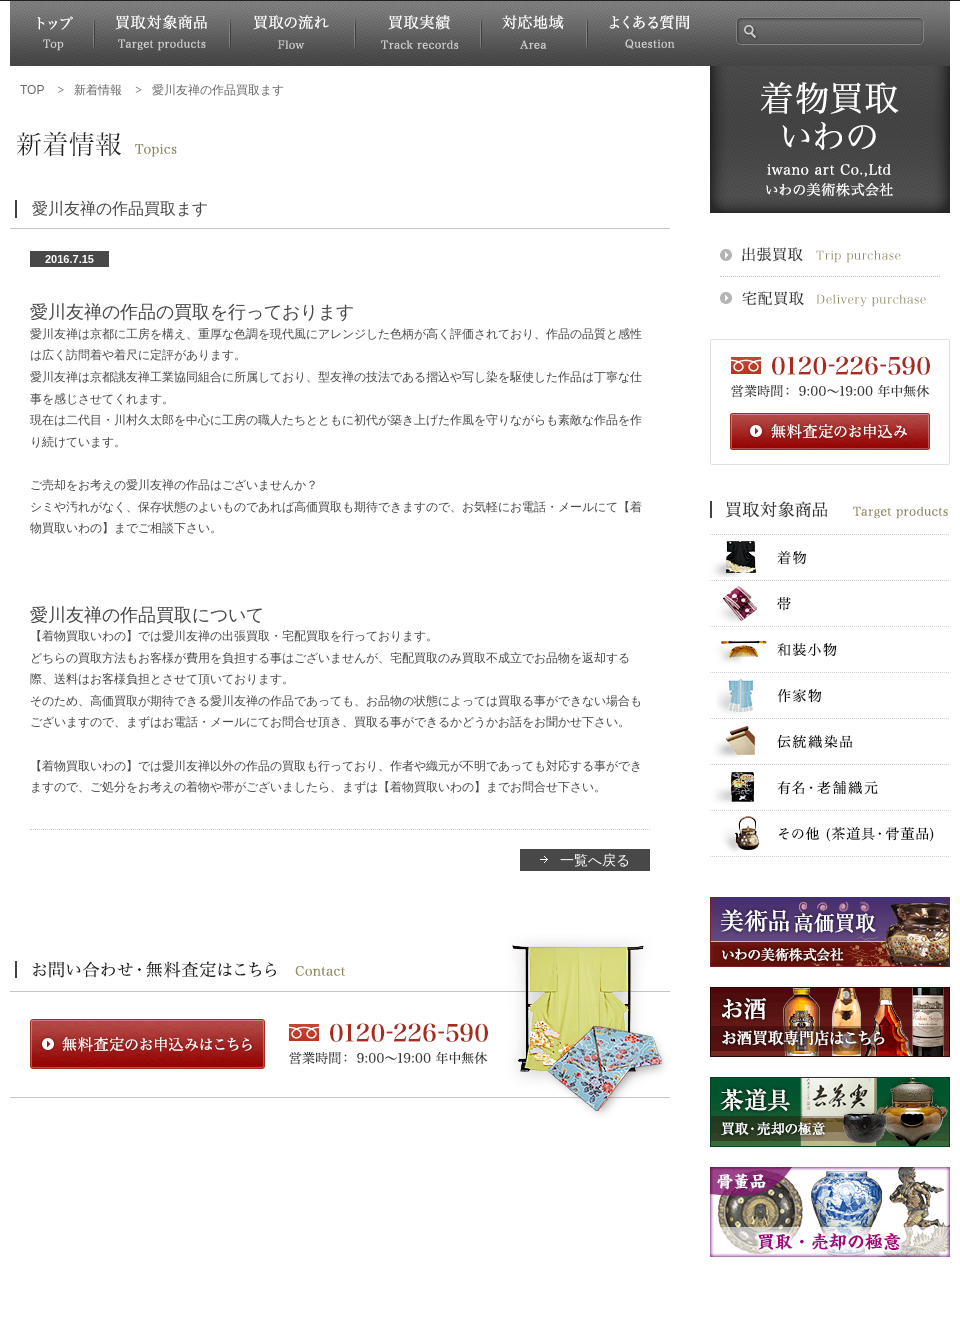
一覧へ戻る (595, 860)
